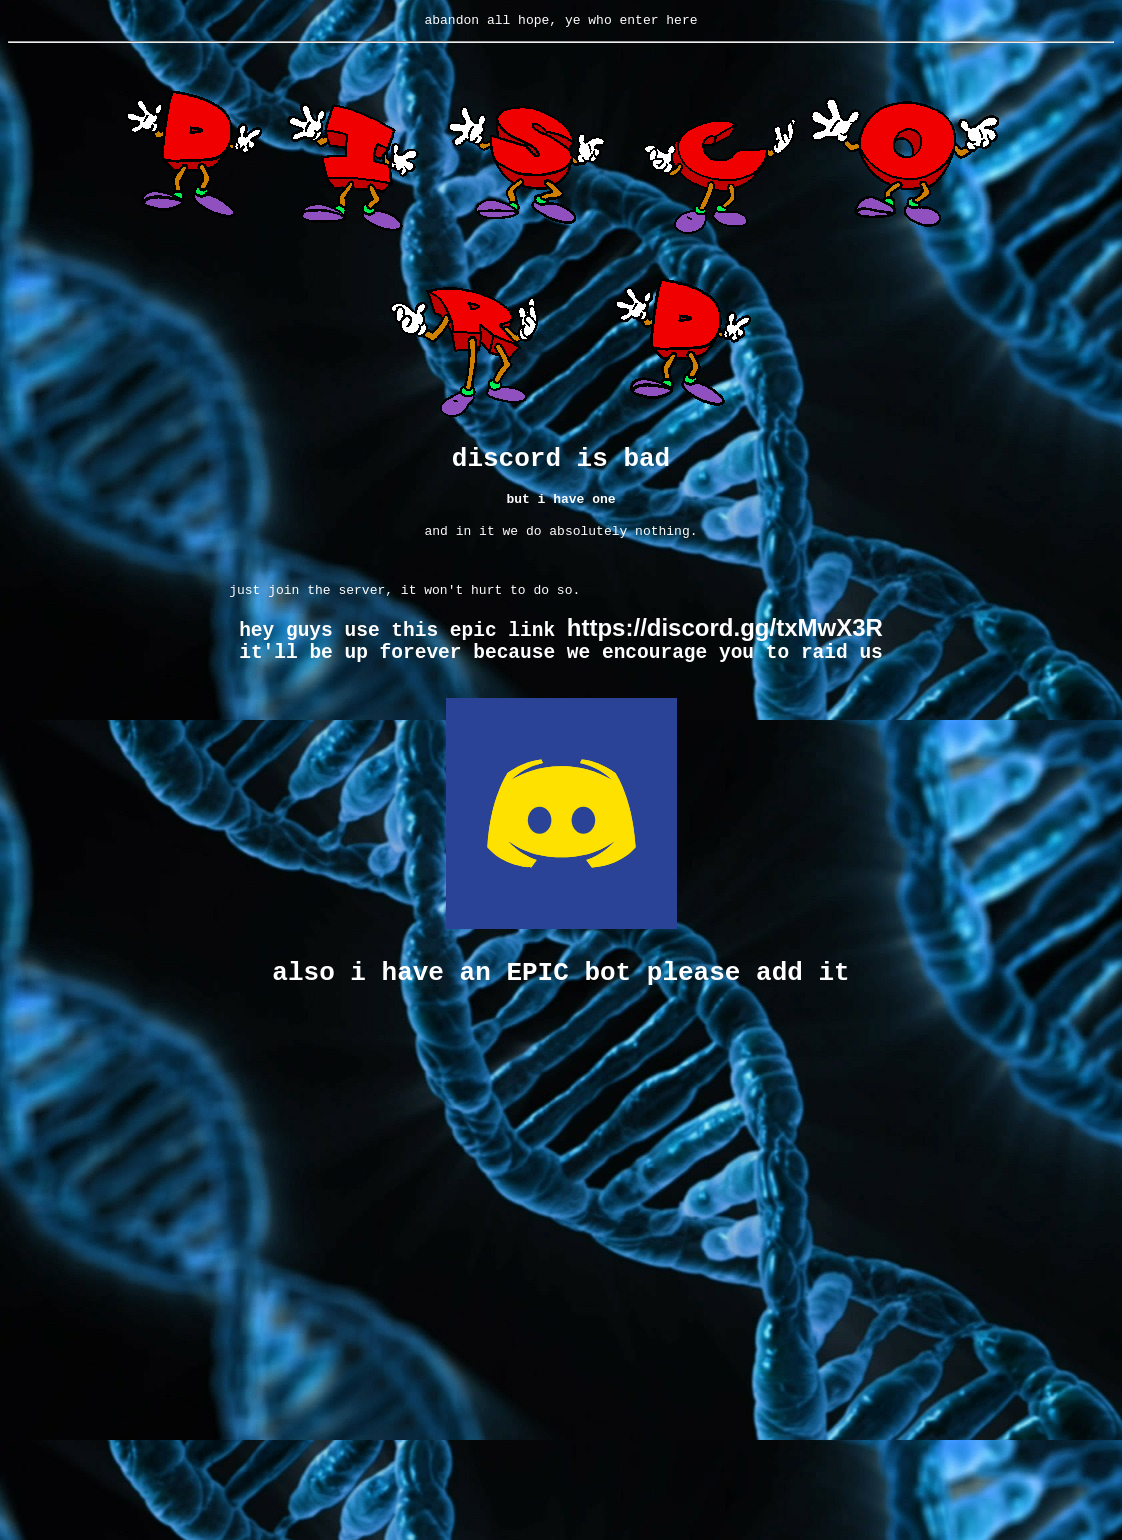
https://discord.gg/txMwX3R (725, 645)
